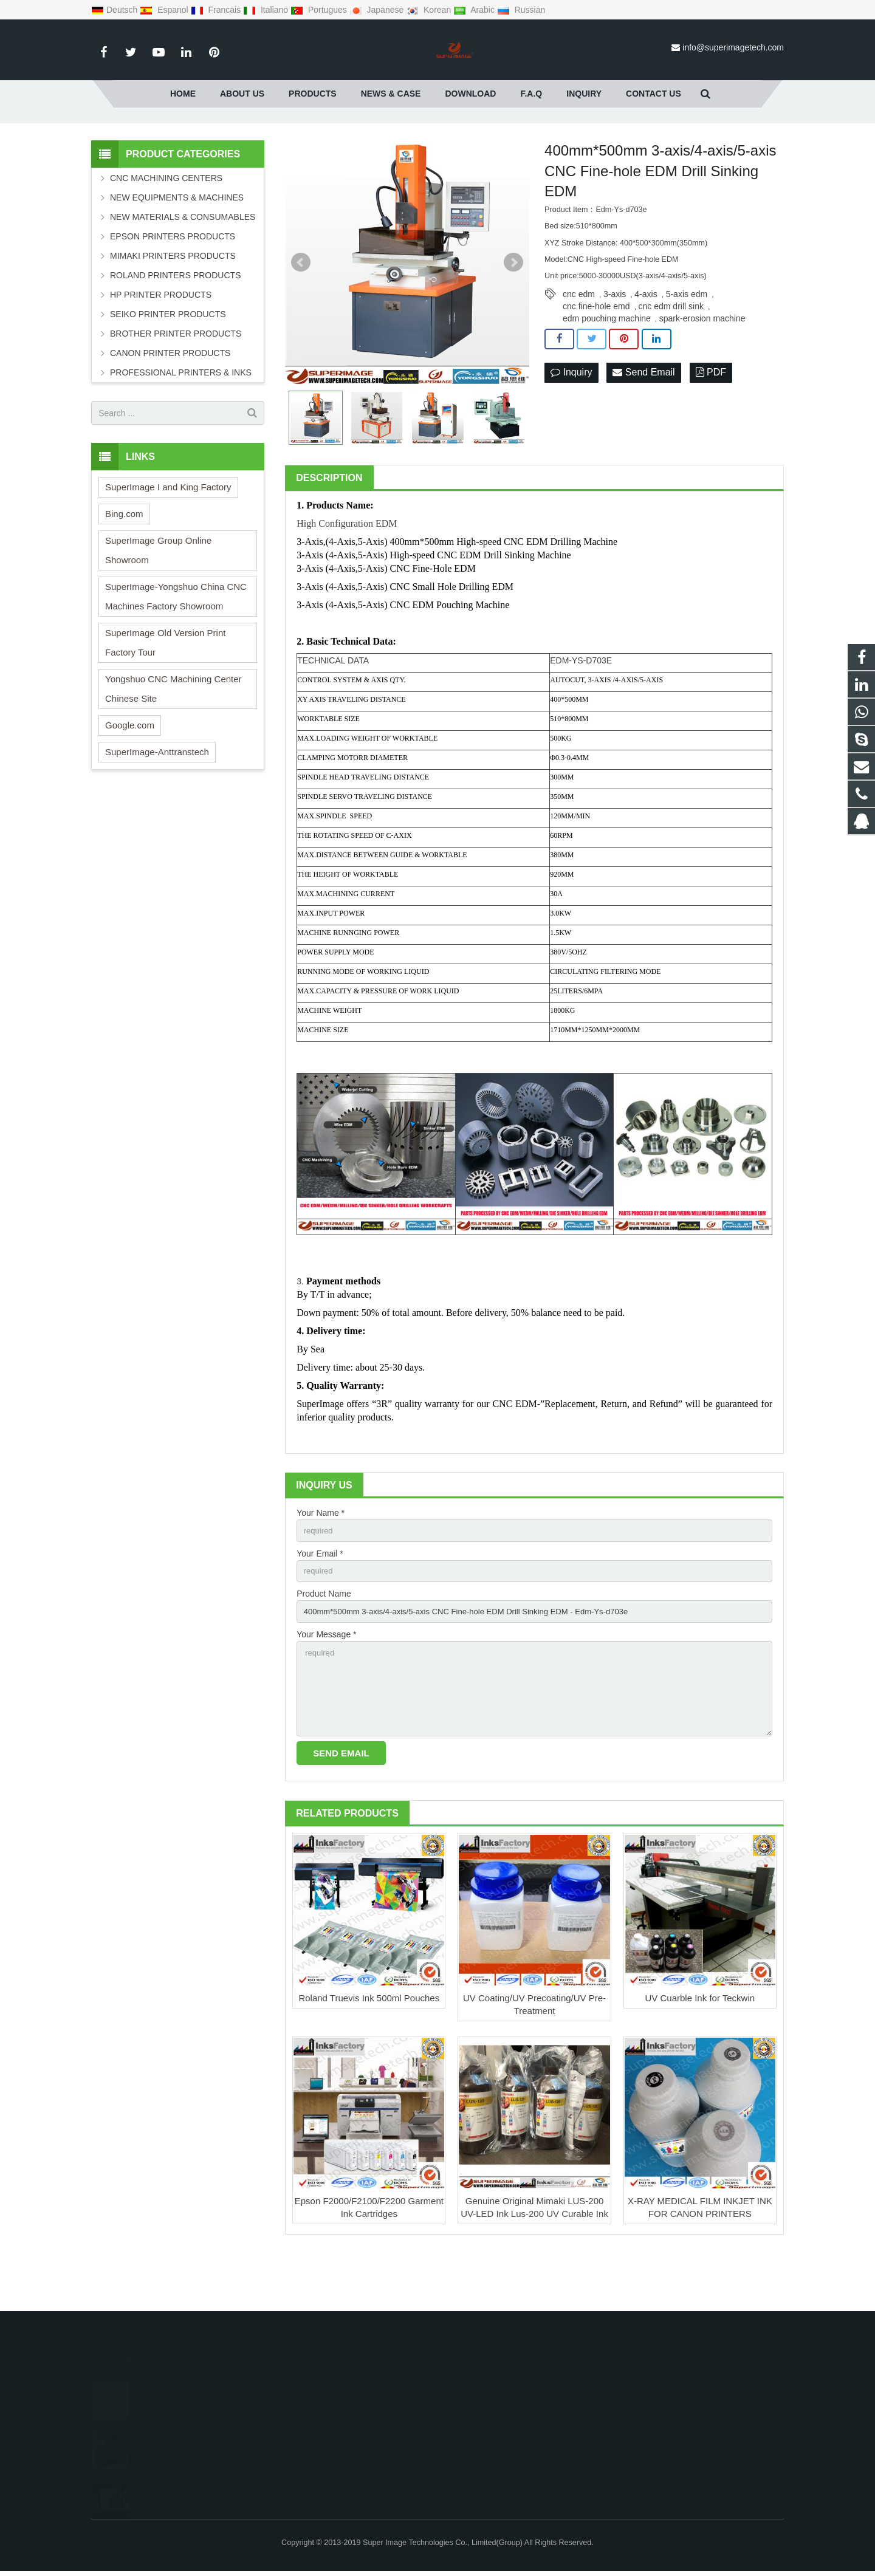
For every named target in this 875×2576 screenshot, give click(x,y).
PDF (711, 422)
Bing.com (124, 563)
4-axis (645, 344)
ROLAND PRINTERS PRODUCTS (175, 325)
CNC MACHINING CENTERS (166, 228)
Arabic (475, 10)
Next (513, 312)
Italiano (266, 10)
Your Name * (321, 1562)
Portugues (319, 10)
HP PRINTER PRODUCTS (160, 344)
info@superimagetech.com (733, 47)
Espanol (165, 10)
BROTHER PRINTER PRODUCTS (175, 383)
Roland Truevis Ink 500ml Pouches (368, 2059)
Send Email (643, 422)
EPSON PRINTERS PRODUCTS (172, 286)
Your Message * (326, 1689)
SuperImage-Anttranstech (157, 801)
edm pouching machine (607, 368)
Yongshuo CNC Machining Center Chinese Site (173, 738)
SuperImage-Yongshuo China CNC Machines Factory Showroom (176, 646)
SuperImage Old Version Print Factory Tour (165, 692)
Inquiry (571, 422)
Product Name (324, 1646)
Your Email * (320, 1604)
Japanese (378, 10)
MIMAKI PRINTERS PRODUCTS (173, 305)
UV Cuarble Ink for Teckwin (700, 2059)
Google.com (129, 775)
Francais (217, 10)
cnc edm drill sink (671, 356)
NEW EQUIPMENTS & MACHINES (177, 247)
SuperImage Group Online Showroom (158, 600)
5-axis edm (686, 344)
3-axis (614, 344)
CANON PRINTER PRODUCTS (170, 403)
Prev (301, 312)
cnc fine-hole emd (596, 356)
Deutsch (115, 10)
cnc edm (579, 344)
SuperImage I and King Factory (168, 537)
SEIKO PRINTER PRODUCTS (168, 364)
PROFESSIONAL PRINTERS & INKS (181, 422)
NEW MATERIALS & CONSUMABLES (182, 267)
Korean (429, 10)
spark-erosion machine (702, 368)
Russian (521, 10)
